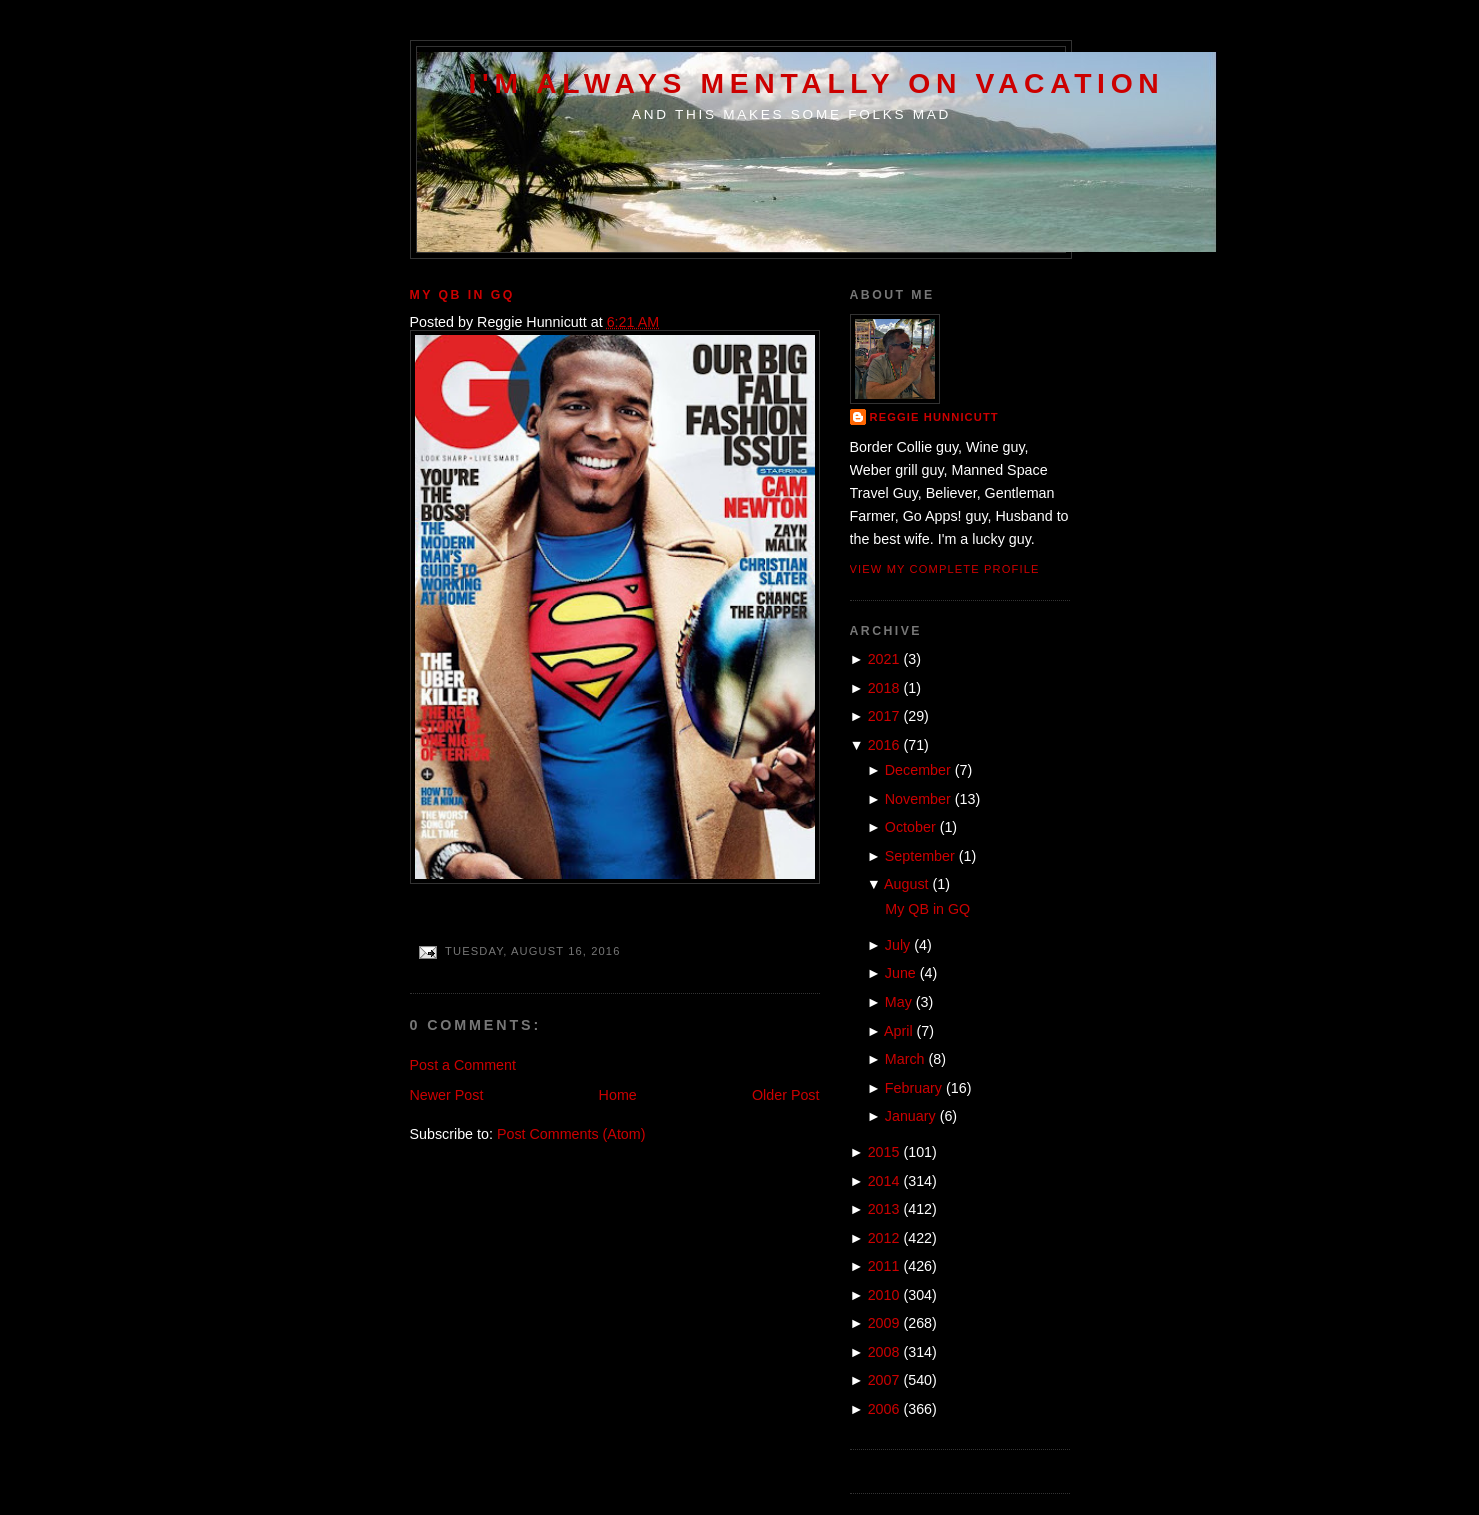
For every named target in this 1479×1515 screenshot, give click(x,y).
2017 (884, 716)
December (918, 770)
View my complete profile (945, 569)
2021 (884, 659)
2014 (884, 1181)
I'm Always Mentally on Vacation (817, 83)
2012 (884, 1238)
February (913, 1088)
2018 (884, 688)
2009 (884, 1323)
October (910, 827)
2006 (884, 1409)
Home (618, 1095)
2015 (884, 1152)
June (900, 973)
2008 (884, 1352)
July (897, 945)
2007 (884, 1380)
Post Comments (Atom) (571, 1134)
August (906, 884)
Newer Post (447, 1095)
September (920, 856)
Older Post (786, 1095)
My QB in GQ (462, 295)
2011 (884, 1266)
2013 (884, 1209)
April (898, 1031)
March (905, 1059)
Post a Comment (463, 1065)
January (910, 1116)
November (918, 799)
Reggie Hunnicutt (934, 417)
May (898, 1002)
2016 (884, 745)
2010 (884, 1295)
